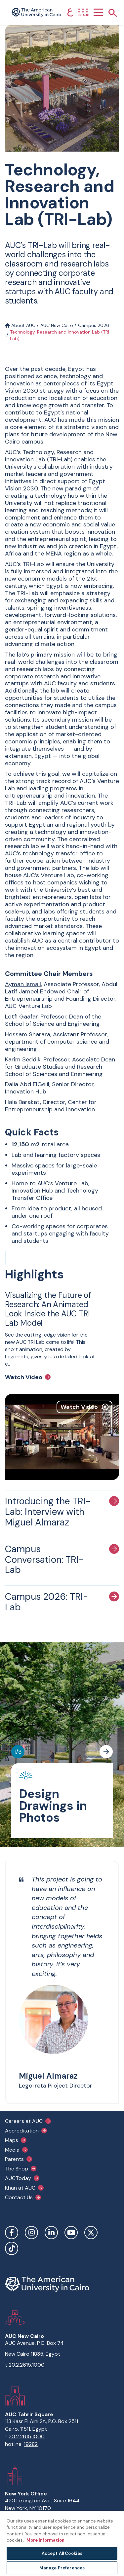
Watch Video (23, 1377)
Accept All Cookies (62, 2553)
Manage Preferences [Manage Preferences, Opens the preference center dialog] (62, 2568)
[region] (62, 2543)
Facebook (11, 2232)
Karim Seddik (23, 1059)
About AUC (20, 325)
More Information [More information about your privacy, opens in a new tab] (44, 2540)
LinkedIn (51, 2232)
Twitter (91, 2232)
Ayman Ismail (23, 984)
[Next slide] (106, 1751)
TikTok (11, 2248)
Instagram (31, 2232)
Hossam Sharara (27, 1034)
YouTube (71, 2232)
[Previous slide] (91, 1751)
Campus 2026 (93, 325)
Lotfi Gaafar (21, 1016)
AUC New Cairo (56, 325)
